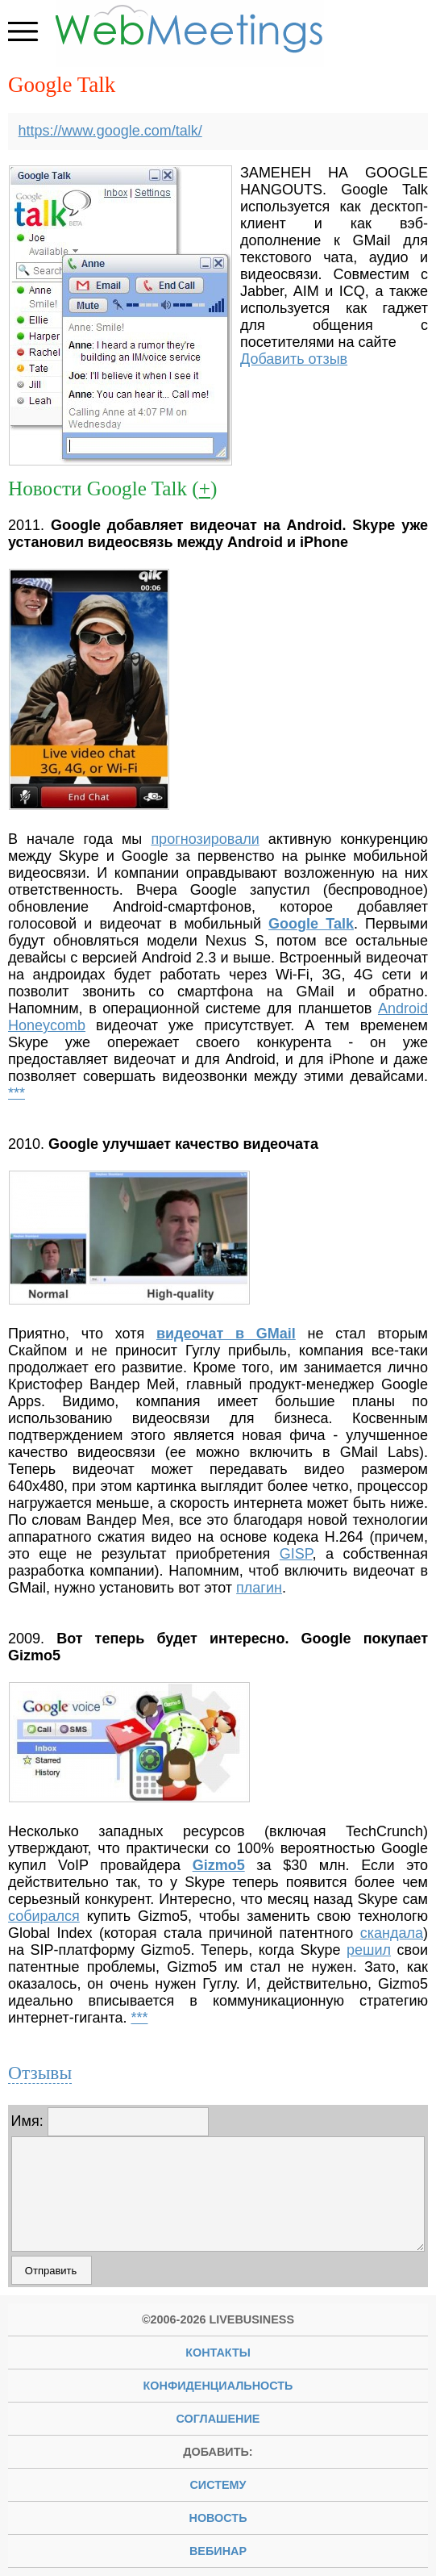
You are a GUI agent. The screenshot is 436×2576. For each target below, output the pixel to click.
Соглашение (218, 2418)
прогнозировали (205, 839)
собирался (44, 1916)
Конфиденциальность (218, 2385)
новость (218, 2517)
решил (369, 1950)
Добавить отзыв (293, 359)
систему (217, 2484)
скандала (391, 1933)
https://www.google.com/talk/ (110, 131)
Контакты (218, 2352)
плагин (259, 1588)
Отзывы (40, 2072)
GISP (296, 1554)
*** (16, 1093)
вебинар (218, 2551)
